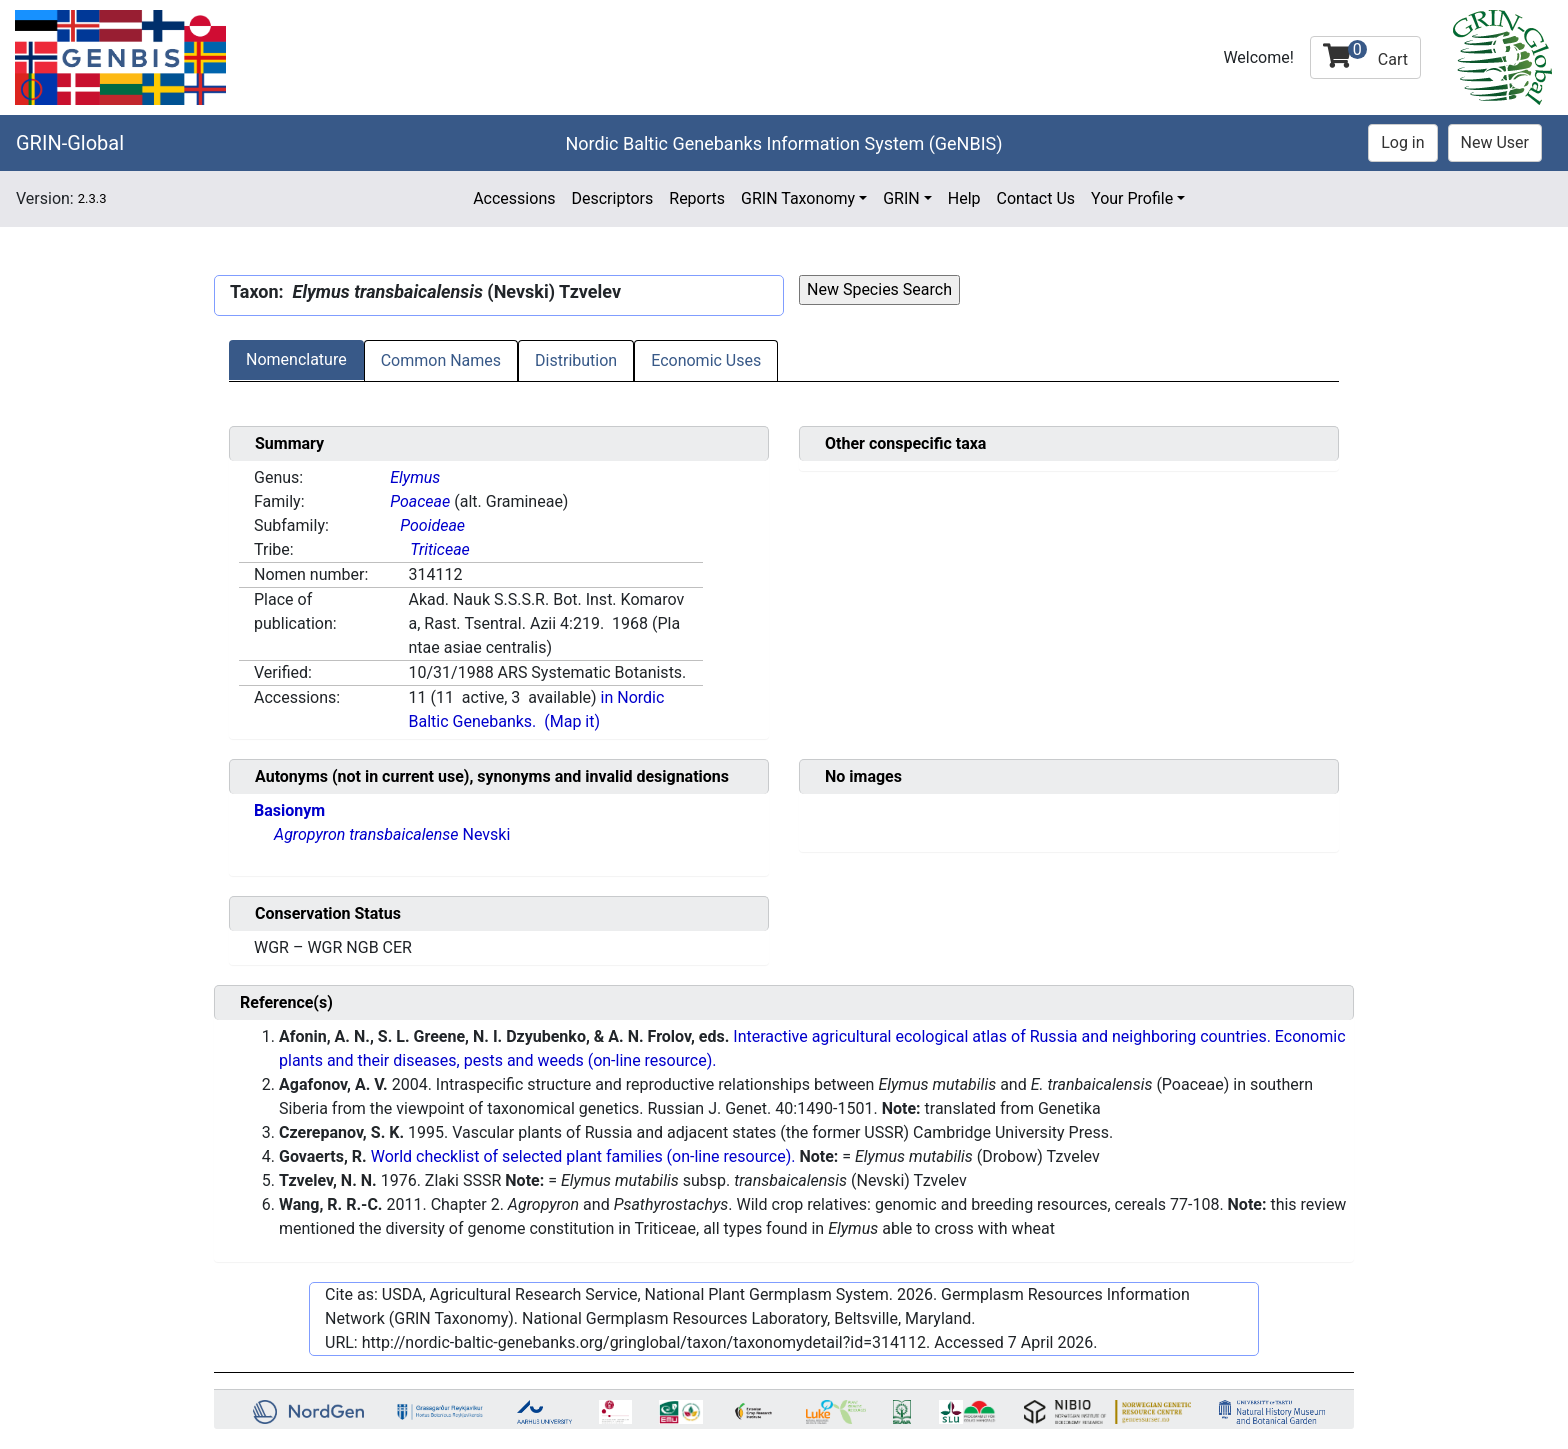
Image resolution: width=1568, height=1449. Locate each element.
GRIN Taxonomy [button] (798, 198)
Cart (1365, 54)
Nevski (392, 834)
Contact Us (1036, 198)
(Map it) (572, 721)
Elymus (415, 477)
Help (964, 198)
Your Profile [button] (1132, 198)
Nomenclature (296, 359)
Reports (697, 198)
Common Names (441, 360)
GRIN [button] (901, 198)
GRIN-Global (70, 143)
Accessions (514, 198)
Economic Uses (706, 360)
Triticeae (440, 549)
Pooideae (432, 525)
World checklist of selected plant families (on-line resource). (583, 1156)
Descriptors (612, 198)
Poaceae (420, 501)
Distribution (576, 360)
